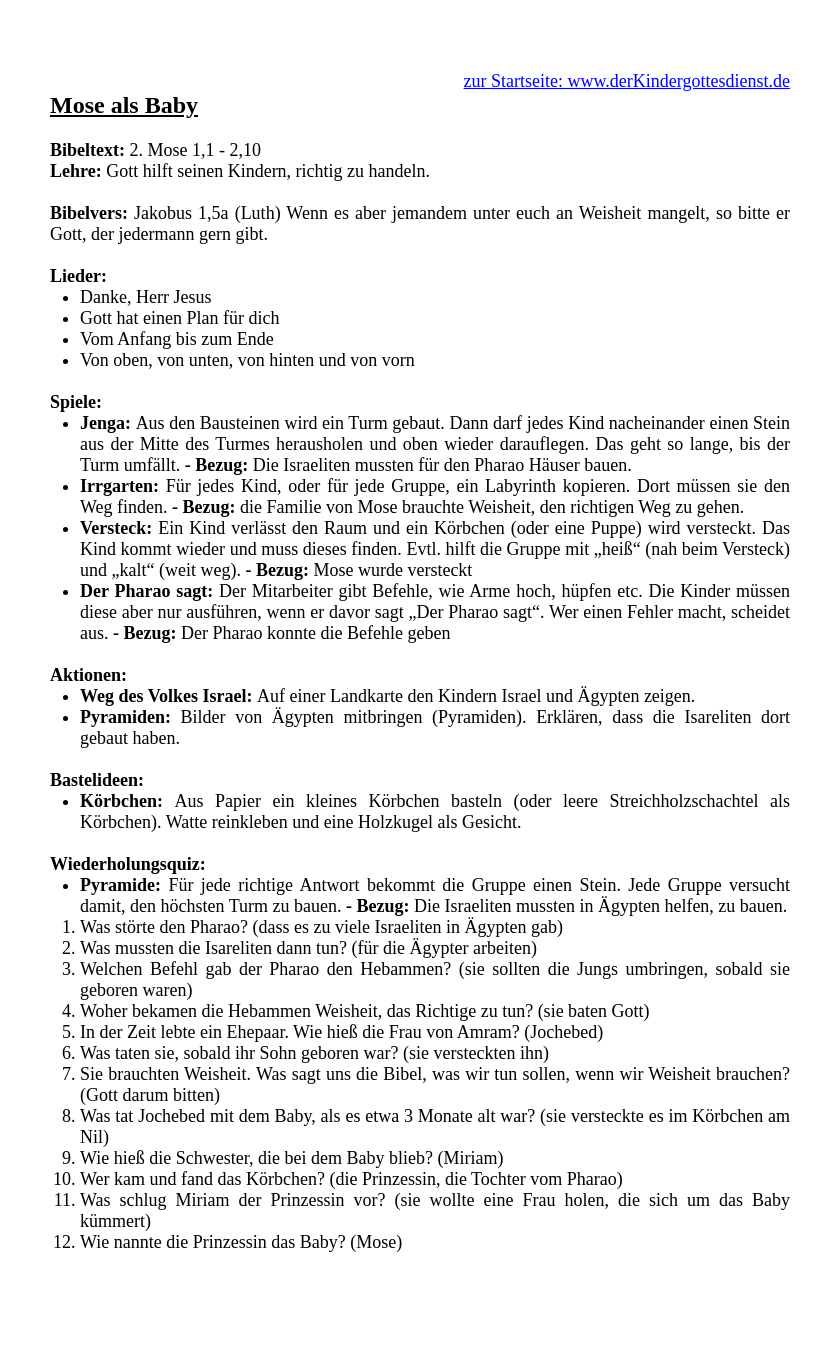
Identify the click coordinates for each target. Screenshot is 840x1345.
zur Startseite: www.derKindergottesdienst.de (627, 81)
